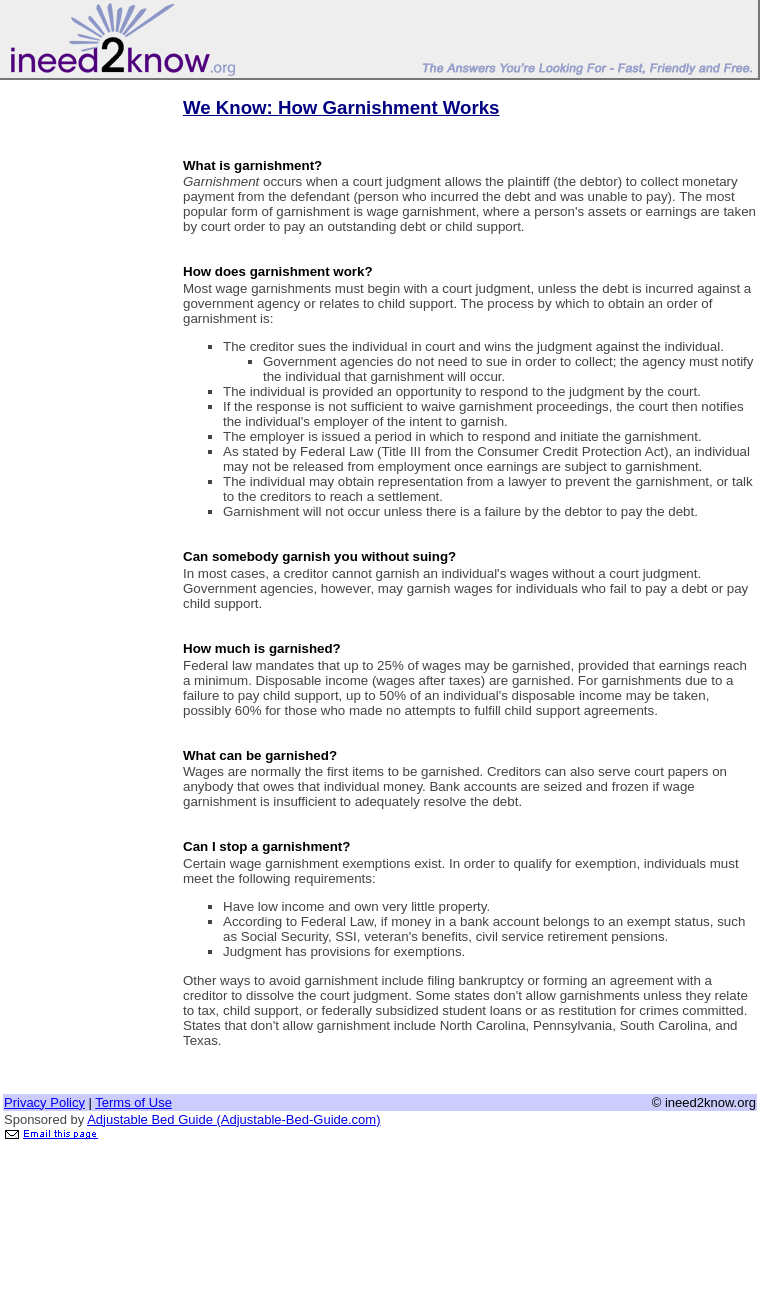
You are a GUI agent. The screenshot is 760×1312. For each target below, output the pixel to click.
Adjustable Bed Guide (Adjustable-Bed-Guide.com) (233, 1119)
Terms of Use (133, 1102)
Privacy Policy (44, 1102)
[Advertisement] (83, 383)
